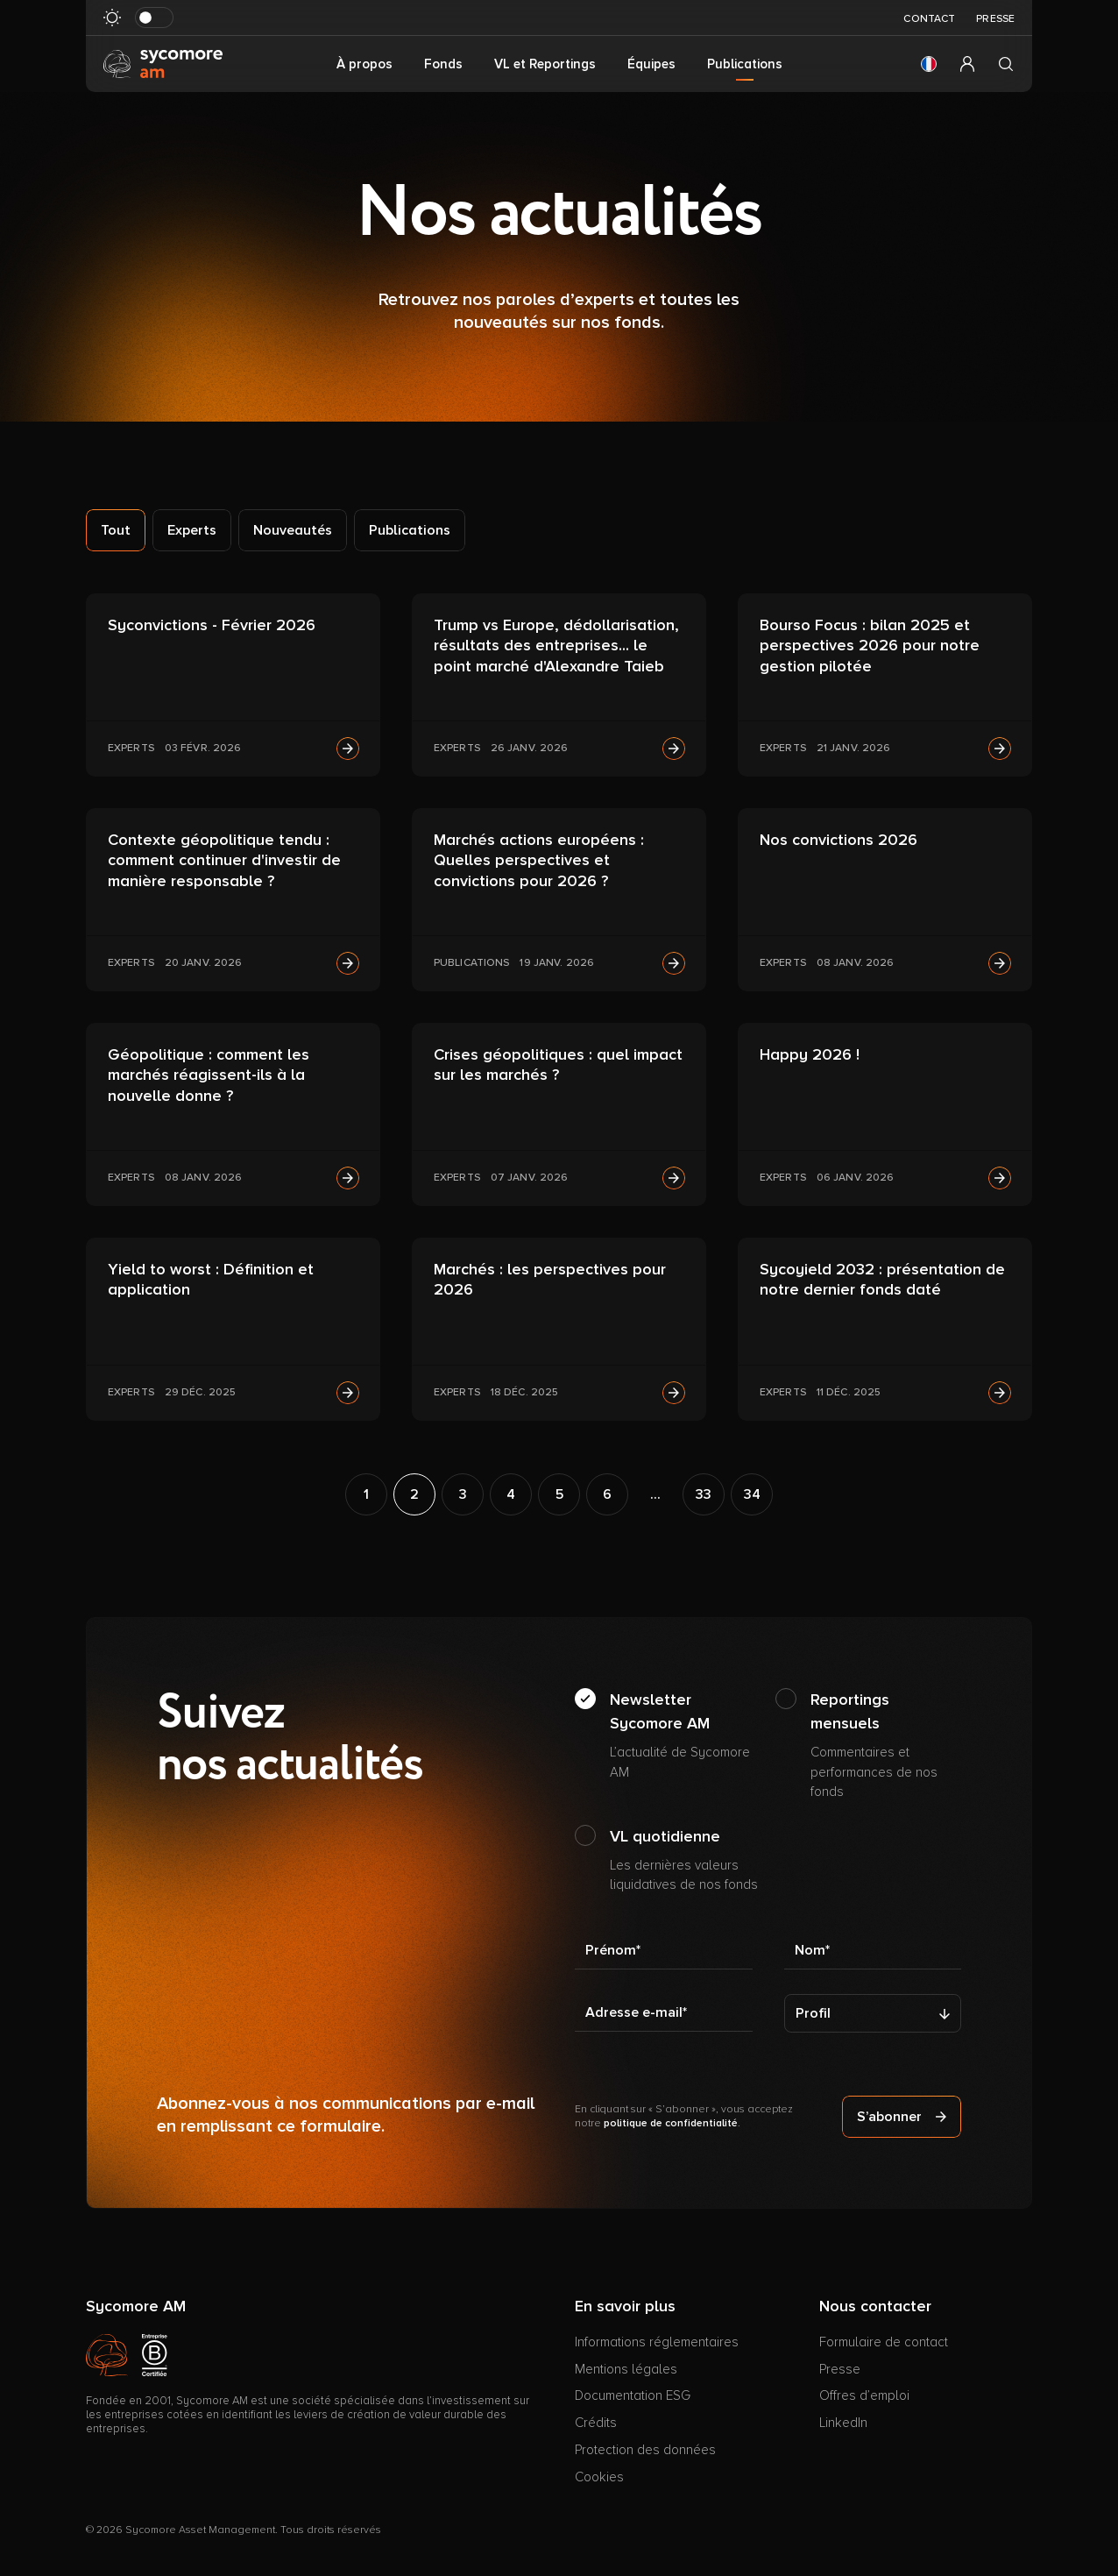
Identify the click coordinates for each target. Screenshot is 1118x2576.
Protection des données (645, 2450)
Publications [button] (744, 64)
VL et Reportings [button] (545, 64)
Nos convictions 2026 (838, 839)
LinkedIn (843, 2423)
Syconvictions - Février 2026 (211, 625)
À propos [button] (364, 64)
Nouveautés (292, 530)
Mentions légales (626, 2369)
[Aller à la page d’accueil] (163, 63)
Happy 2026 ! (810, 1054)
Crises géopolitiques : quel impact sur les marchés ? (558, 1064)
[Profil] (873, 2013)
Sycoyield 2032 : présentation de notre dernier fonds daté (882, 1279)
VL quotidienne (685, 1861)
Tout (116, 530)
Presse (995, 18)
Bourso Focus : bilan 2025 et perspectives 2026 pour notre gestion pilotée (870, 645)
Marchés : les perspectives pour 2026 (550, 1279)
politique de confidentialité (671, 2123)
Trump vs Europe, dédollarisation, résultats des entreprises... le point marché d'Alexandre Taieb (556, 645)
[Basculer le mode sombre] (154, 17)
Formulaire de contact (883, 2342)
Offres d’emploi (864, 2395)
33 (703, 1494)
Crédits (596, 2423)
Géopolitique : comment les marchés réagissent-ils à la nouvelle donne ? (208, 1075)
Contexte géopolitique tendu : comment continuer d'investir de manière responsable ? (224, 860)
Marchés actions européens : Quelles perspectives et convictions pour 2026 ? (539, 860)
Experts (191, 530)
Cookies (599, 2477)
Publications (409, 530)
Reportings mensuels (886, 1746)
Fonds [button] (443, 64)
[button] (929, 64)
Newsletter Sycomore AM (685, 1736)
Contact (929, 18)
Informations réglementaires (657, 2342)
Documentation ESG (632, 2395)
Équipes (651, 64)
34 (752, 1494)
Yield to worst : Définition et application (211, 1279)
